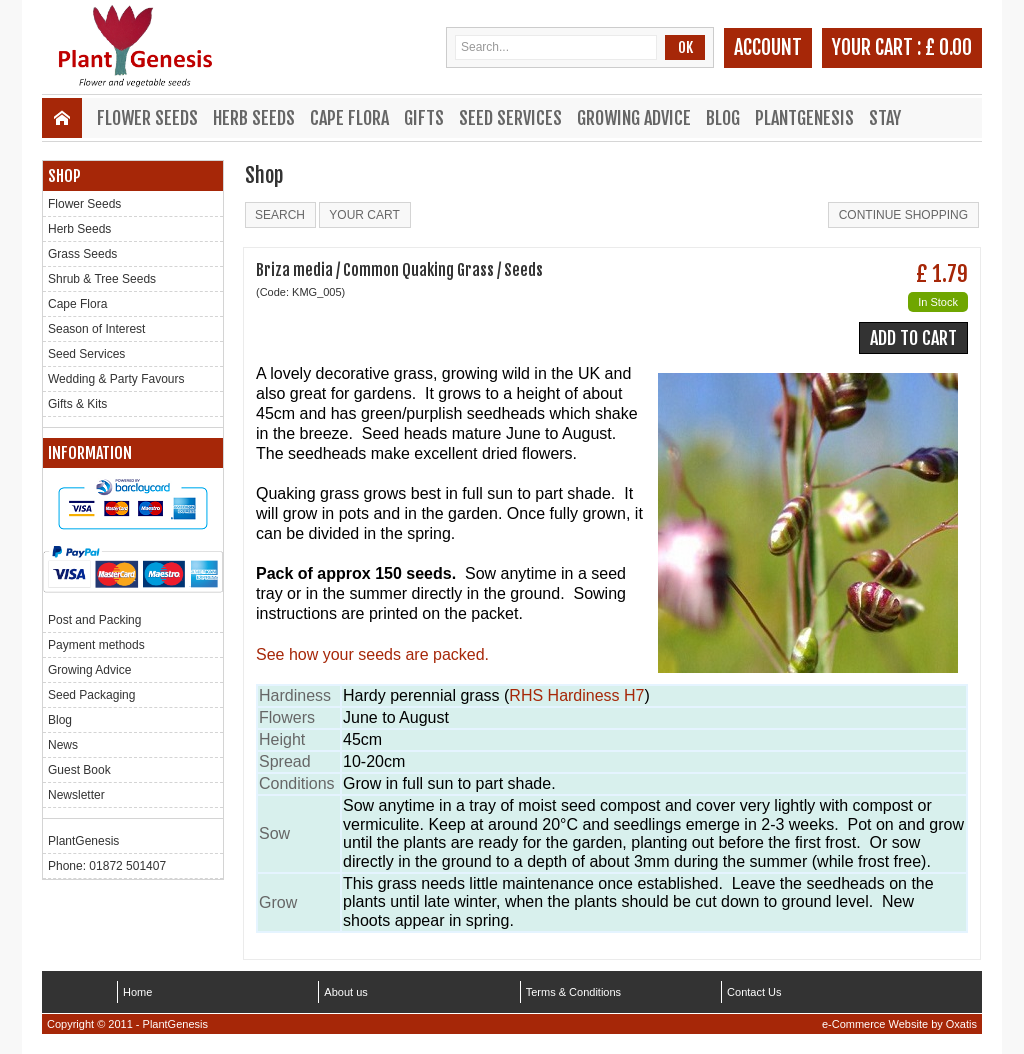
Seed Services (510, 118)
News (63, 745)
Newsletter (76, 795)
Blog (723, 118)
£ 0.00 (948, 47)
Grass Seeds (82, 254)
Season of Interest (96, 329)
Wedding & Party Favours (116, 379)
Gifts (424, 118)
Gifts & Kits (77, 404)
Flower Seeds (147, 118)
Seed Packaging (91, 695)
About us (345, 992)
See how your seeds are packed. (372, 654)
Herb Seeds (254, 118)
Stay (885, 118)
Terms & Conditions (573, 992)
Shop (64, 176)
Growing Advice (634, 118)
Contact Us (754, 992)
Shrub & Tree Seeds (102, 279)
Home (137, 992)
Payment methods (96, 645)
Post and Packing (94, 620)
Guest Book (79, 770)
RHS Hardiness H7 (576, 695)
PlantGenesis (804, 118)
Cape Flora (349, 118)
